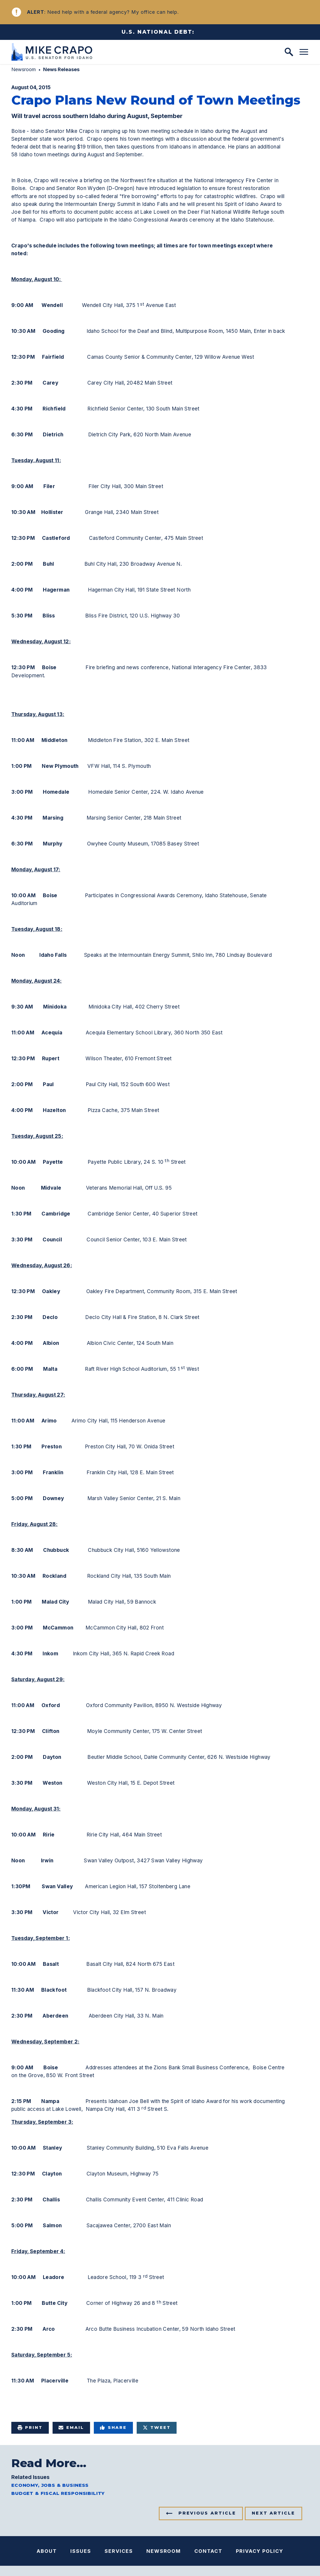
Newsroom (23, 69)
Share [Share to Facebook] (113, 2427)
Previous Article (207, 2513)
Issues (80, 2551)
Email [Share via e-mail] (71, 2427)
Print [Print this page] (30, 2427)
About (47, 2551)
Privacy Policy (259, 2551)
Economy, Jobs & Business (50, 2485)
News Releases (61, 69)
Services (119, 2551)
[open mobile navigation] (304, 52)
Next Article (273, 2513)
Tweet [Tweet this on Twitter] (157, 2427)
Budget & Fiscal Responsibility (58, 2493)
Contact (208, 2551)
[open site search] (289, 52)
